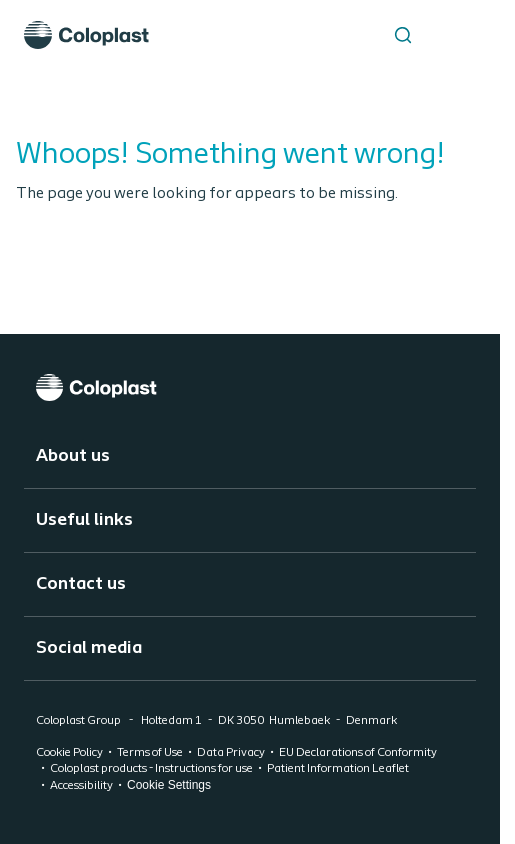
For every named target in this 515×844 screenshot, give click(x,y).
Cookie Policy (69, 753)
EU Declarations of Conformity (358, 753)
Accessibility (81, 786)
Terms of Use (150, 753)
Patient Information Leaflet (338, 769)
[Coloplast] (250, 387)
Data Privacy (231, 753)
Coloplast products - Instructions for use (151, 769)
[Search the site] (403, 35)
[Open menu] (453, 35)
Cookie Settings (169, 785)
